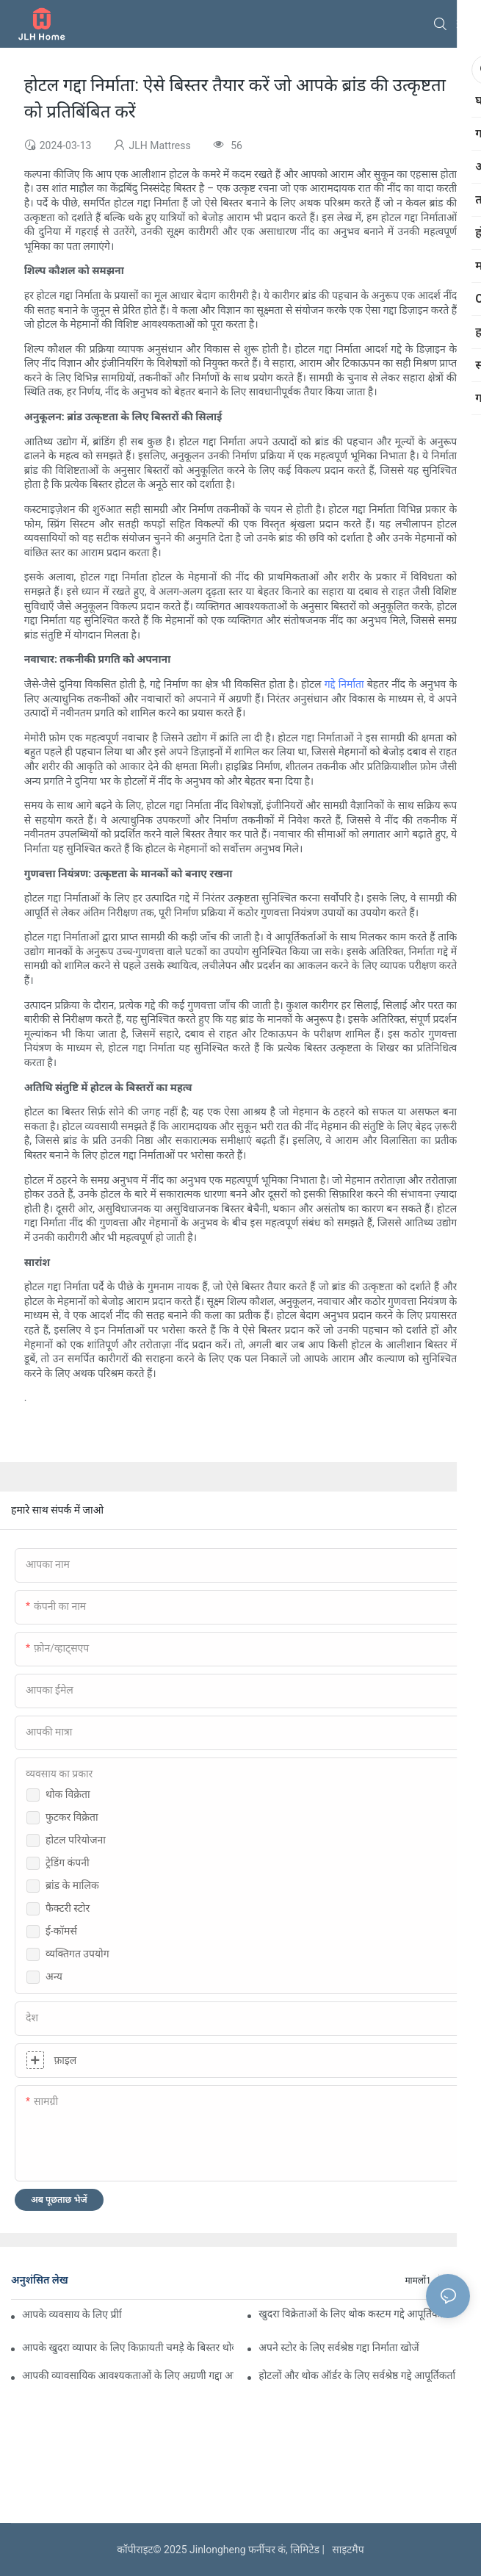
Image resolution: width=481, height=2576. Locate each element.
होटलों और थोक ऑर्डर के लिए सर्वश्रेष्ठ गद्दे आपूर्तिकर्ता (356, 2375)
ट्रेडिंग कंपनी (68, 1862)
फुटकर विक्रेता (72, 1817)
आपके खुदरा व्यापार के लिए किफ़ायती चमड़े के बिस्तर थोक (128, 2347)
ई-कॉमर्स (61, 1931)
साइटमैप (345, 2549)
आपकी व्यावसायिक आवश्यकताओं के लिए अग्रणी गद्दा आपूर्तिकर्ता (128, 2375)
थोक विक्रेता (68, 1794)
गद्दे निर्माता (344, 684)
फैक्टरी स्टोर (68, 1908)
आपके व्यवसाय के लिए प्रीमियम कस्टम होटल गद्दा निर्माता (72, 2314)
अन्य (54, 1976)
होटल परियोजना (76, 1840)
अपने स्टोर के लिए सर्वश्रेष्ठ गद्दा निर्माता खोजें (338, 2347)
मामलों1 (417, 2280)
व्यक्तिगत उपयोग (77, 1954)
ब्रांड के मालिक (72, 1885)
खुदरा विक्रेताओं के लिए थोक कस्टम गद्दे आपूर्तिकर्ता (353, 2314)
